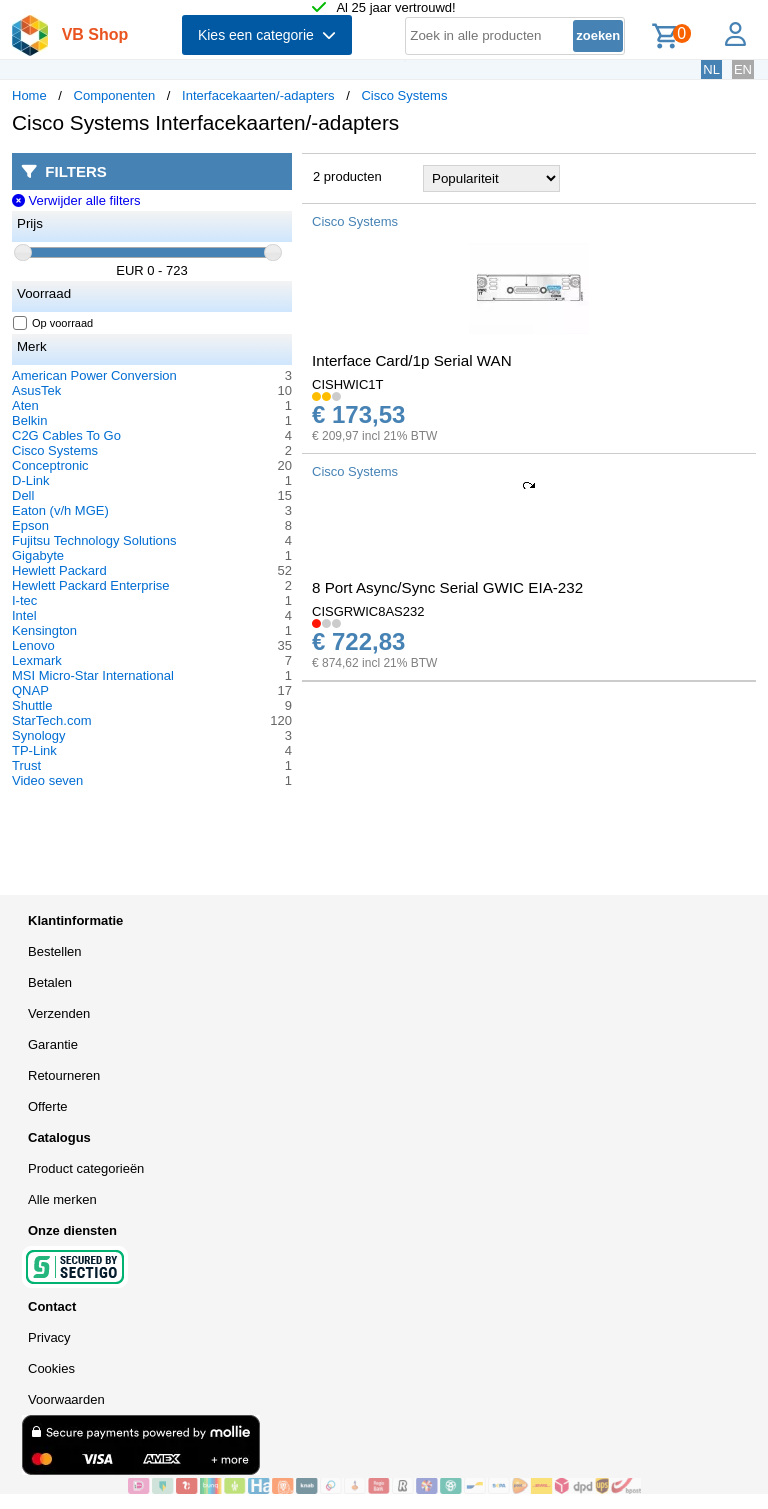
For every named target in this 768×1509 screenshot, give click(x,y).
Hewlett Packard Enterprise (91, 585)
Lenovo (33, 645)
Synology (38, 735)
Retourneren (64, 1075)
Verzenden (59, 1013)
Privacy (49, 1337)
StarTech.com (51, 720)
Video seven (47, 780)
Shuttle (32, 705)
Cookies (51, 1368)
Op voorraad (53, 323)
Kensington (44, 630)
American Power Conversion (94, 375)
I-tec (24, 600)
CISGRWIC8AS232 (368, 611)
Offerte (48, 1106)
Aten (25, 405)
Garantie (53, 1044)
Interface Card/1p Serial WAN (412, 360)
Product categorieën (86, 1168)
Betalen (50, 982)
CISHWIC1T (348, 384)
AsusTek (36, 390)
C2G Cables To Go (66, 435)
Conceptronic (50, 465)
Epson (30, 525)
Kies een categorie (267, 35)
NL (711, 69)
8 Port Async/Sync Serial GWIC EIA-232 (447, 587)
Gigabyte (38, 555)
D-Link (31, 480)
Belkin (29, 420)
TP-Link (34, 750)
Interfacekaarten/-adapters (258, 95)
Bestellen (54, 951)
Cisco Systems (404, 95)
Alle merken (62, 1199)
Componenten (115, 95)
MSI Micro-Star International (93, 675)
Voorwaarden (66, 1399)
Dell (23, 495)
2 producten (347, 176)
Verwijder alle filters (76, 200)
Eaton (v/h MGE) (60, 510)
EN (743, 69)
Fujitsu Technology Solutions (94, 540)
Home (29, 95)
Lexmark (37, 660)
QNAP (30, 690)
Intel (24, 615)
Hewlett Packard (59, 570)
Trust (26, 765)
